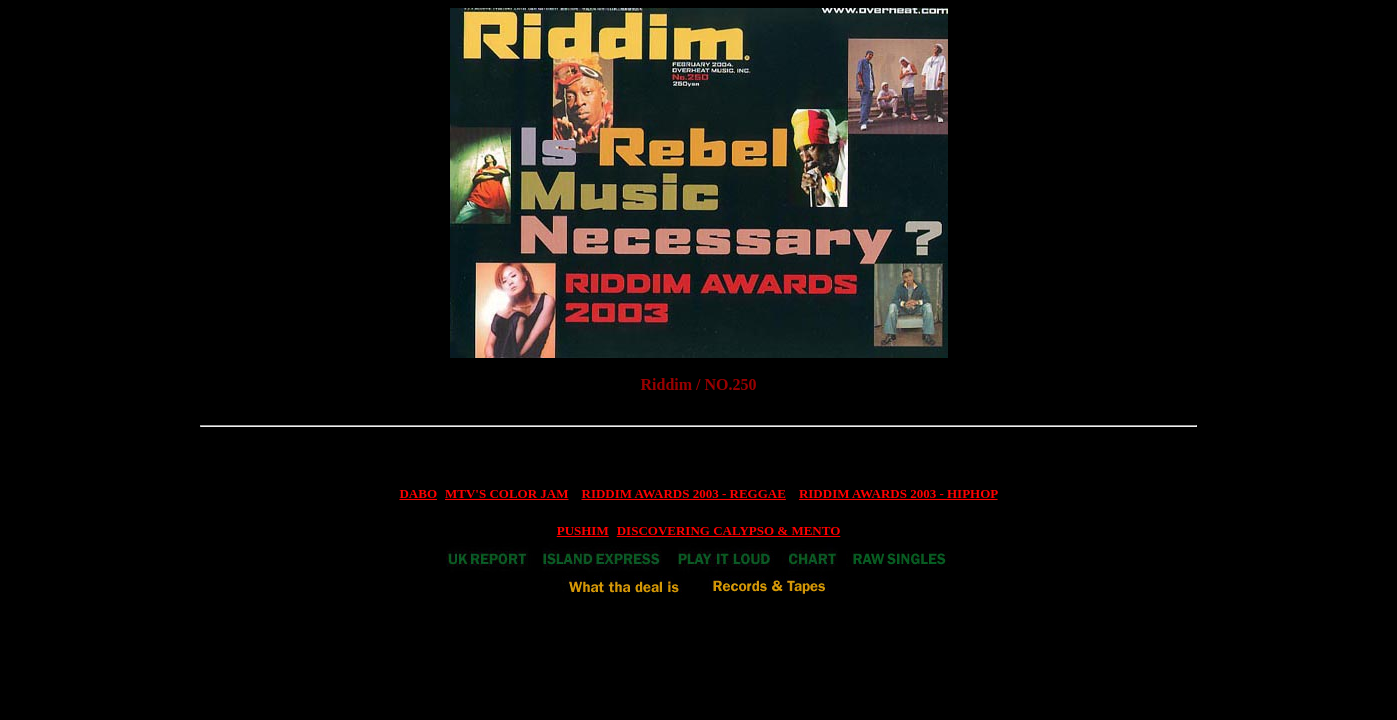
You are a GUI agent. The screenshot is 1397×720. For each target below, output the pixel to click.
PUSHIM (583, 530)
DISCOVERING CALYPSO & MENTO (729, 530)
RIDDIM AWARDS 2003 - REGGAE (684, 493)
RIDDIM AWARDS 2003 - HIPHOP (898, 493)
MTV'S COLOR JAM (507, 493)
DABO (418, 493)
